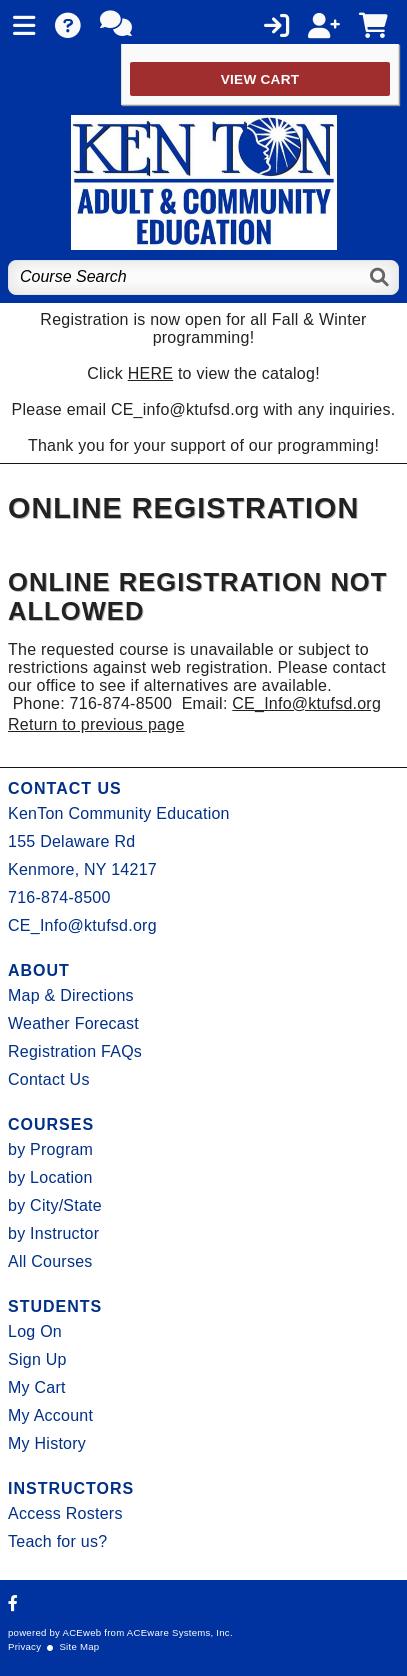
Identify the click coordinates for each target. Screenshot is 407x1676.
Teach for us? (57, 1541)
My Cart (37, 1387)
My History (47, 1443)
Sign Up (37, 1359)
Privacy (24, 1646)
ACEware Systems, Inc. (180, 1632)
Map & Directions (71, 995)
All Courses (50, 1261)
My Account (50, 1415)
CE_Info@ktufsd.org (306, 703)
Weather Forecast (73, 1023)
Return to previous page (96, 724)
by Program (50, 1149)
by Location (50, 1177)
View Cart (260, 79)
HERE (150, 373)
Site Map (79, 1646)
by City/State (55, 1205)
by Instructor (53, 1233)
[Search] (380, 277)
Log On (35, 1331)
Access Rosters (65, 1513)
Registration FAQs (75, 1051)
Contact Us (49, 1079)
